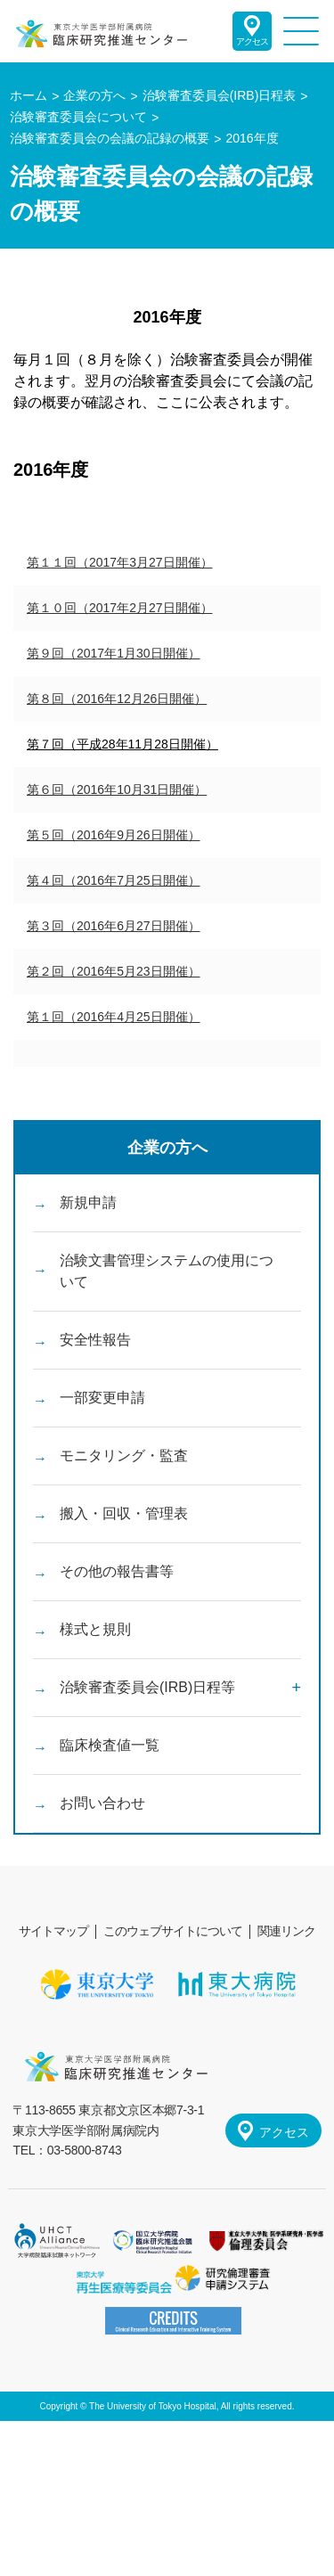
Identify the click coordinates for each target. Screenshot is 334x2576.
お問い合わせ (102, 1803)
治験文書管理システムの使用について (166, 1271)
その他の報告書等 (117, 1571)
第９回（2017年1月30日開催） (113, 653)
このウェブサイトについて (172, 1931)
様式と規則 (95, 1629)
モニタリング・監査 (124, 1455)
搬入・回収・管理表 (124, 1513)
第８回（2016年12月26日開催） (117, 698)
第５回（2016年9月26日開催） (113, 835)
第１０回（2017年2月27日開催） (120, 608)
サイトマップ (53, 1931)
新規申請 (88, 1202)
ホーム (28, 95)
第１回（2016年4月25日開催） (113, 1017)
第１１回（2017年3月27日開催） (120, 562)
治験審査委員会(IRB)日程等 (147, 1687)
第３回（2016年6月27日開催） (113, 926)
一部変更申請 (102, 1397)
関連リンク (286, 1931)
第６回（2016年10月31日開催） (117, 789)
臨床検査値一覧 (109, 1745)
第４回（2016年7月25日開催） (113, 880)
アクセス (252, 41)
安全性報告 (95, 1339)
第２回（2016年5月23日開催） (113, 971)
